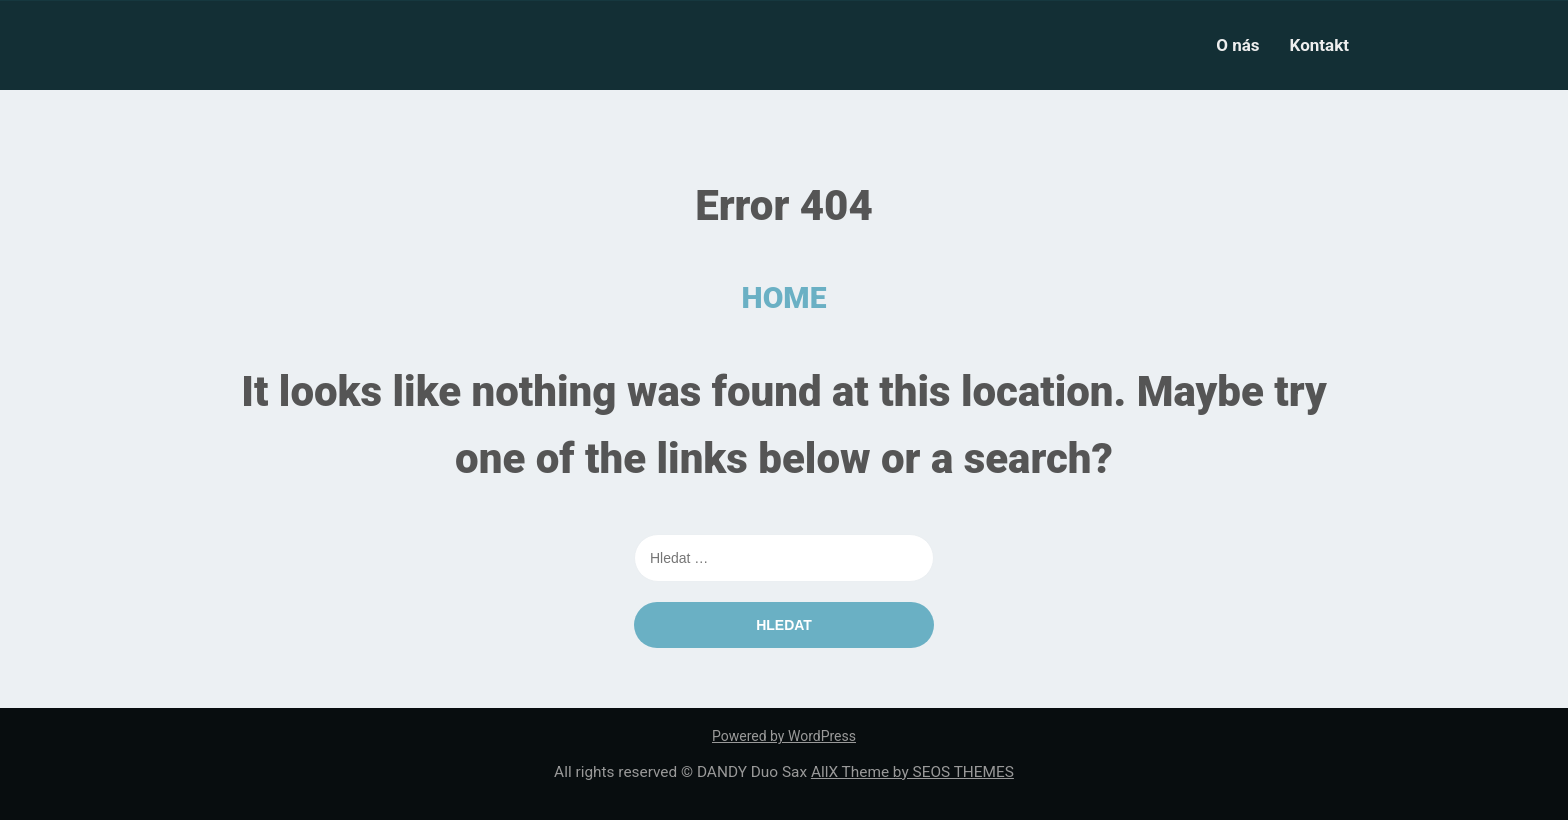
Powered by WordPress (784, 736)
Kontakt (1319, 45)
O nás (1237, 45)
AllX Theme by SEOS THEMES (912, 772)
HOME (784, 297)
